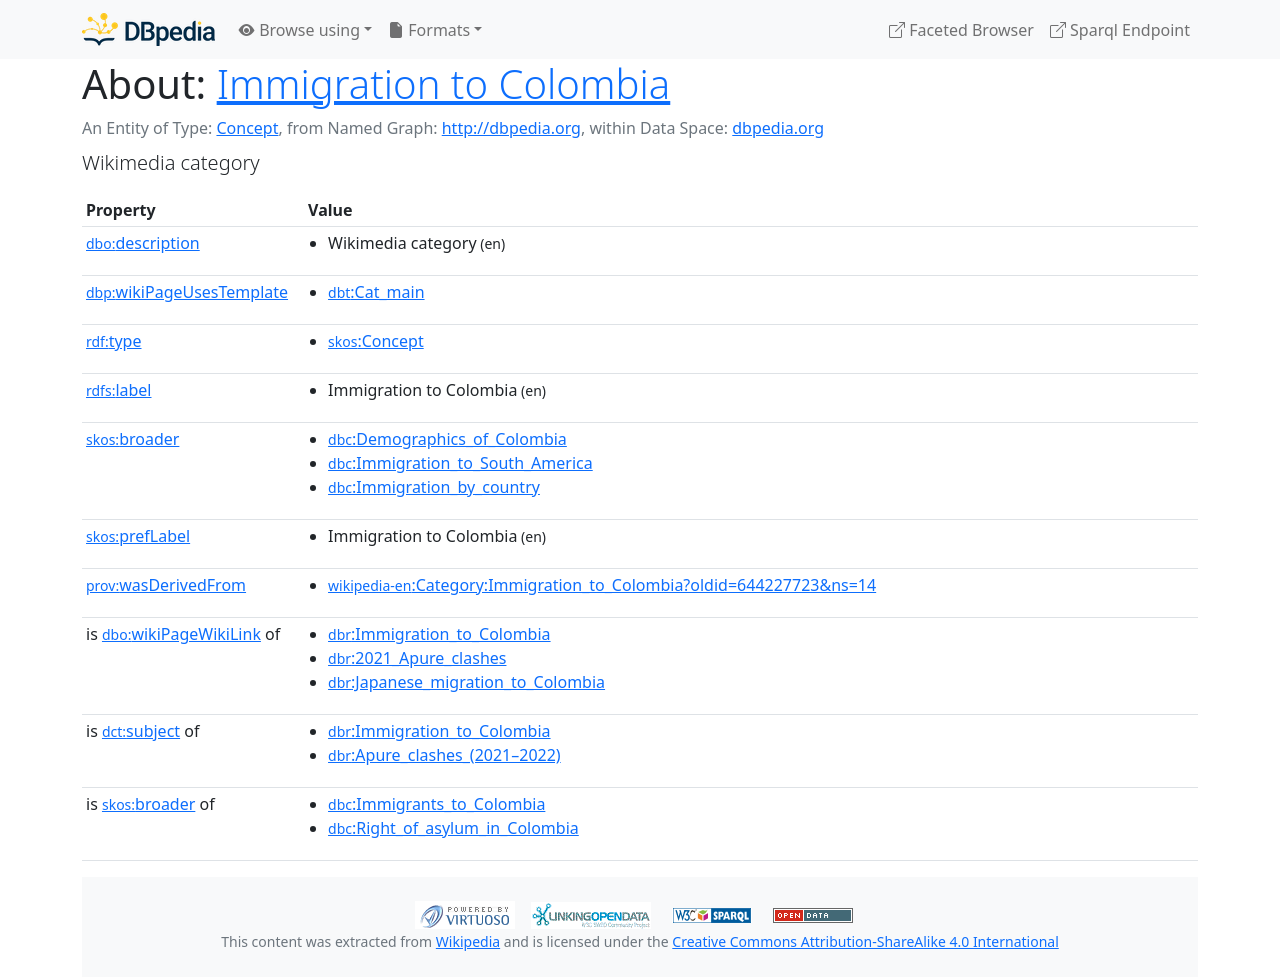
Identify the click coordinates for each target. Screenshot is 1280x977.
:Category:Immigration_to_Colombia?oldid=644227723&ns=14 (602, 585)
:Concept (376, 341)
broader (132, 439)
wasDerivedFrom (166, 585)
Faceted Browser (961, 30)
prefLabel (138, 536)
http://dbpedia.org (511, 128)
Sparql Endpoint (1120, 30)
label (119, 390)
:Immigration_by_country (434, 487)
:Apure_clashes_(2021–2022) (444, 755)
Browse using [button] (299, 30)
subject (141, 731)
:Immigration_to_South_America (460, 463)
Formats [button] (429, 30)
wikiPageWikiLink (181, 634)
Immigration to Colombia (444, 83)
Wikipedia (468, 941)
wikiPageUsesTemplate (187, 292)
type (114, 341)
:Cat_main (376, 292)
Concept (247, 128)
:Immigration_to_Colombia (439, 634)
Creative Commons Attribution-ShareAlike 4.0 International (865, 941)
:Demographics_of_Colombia (447, 439)
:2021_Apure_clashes (417, 658)
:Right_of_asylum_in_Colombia (453, 828)
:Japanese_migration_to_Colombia (466, 682)
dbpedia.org (778, 128)
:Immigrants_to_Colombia (436, 804)
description (143, 243)
